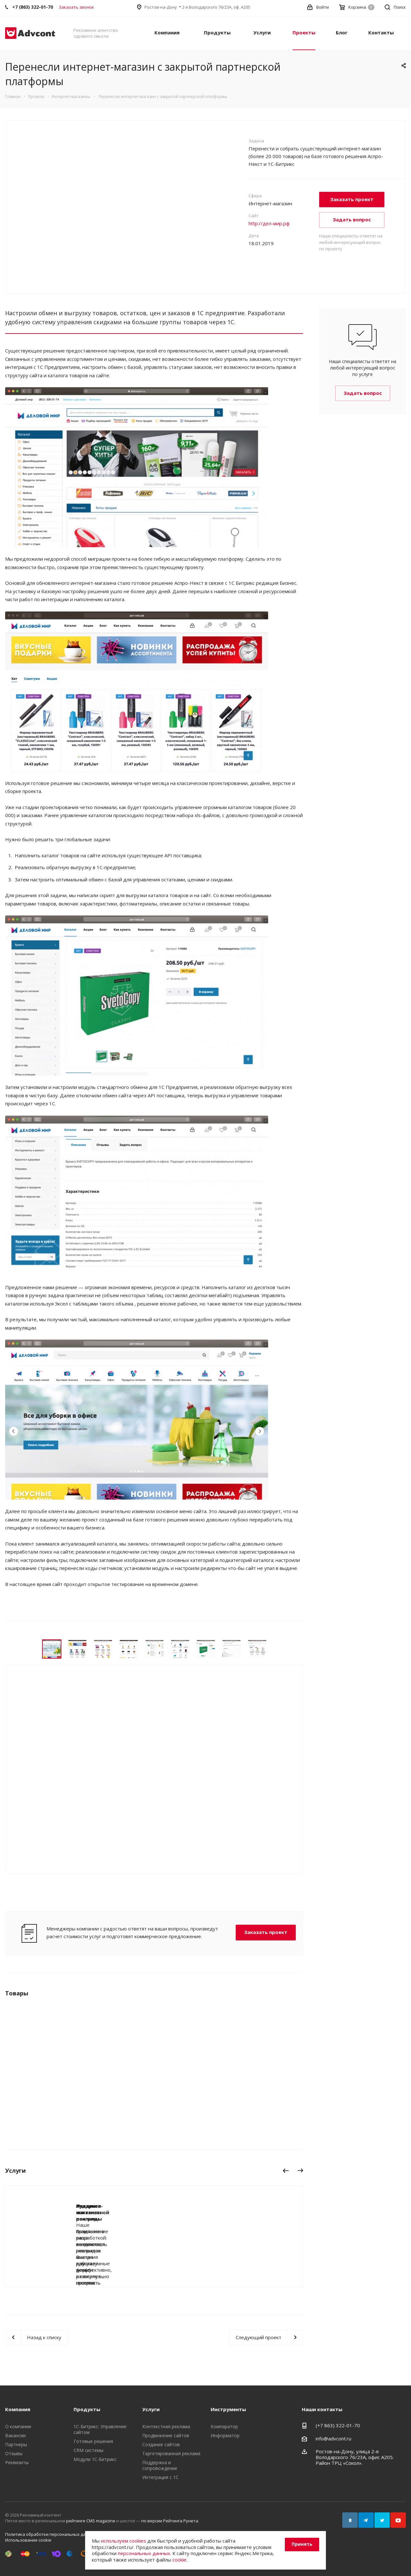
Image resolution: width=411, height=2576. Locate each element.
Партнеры (16, 2444)
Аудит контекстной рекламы (250, 2209)
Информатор (225, 2435)
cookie (179, 2559)
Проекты (304, 32)
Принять (302, 2544)
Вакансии (15, 2435)
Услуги (262, 32)
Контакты (381, 32)
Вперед (302, 2171)
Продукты (217, 32)
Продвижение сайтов (165, 2435)
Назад (286, 2171)
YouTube (398, 2520)
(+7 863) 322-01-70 (338, 2425)
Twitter (382, 2520)
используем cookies (123, 2540)
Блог (341, 32)
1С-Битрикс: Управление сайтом (100, 2429)
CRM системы (88, 2450)
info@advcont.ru (333, 2438)
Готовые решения (93, 2441)
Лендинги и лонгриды (104, 2206)
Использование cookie (28, 2540)
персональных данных (144, 2553)
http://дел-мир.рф (269, 223)
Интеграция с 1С (160, 2477)
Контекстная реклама (166, 2426)
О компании (18, 2426)
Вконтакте (350, 2520)
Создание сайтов (161, 2444)
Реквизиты (17, 2462)
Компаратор (224, 2426)
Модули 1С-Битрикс (95, 2459)
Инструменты (228, 2409)
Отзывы (13, 2453)
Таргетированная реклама (171, 2453)
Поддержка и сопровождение (159, 2465)
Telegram (366, 2520)
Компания (166, 32)
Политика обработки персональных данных (50, 2534)
